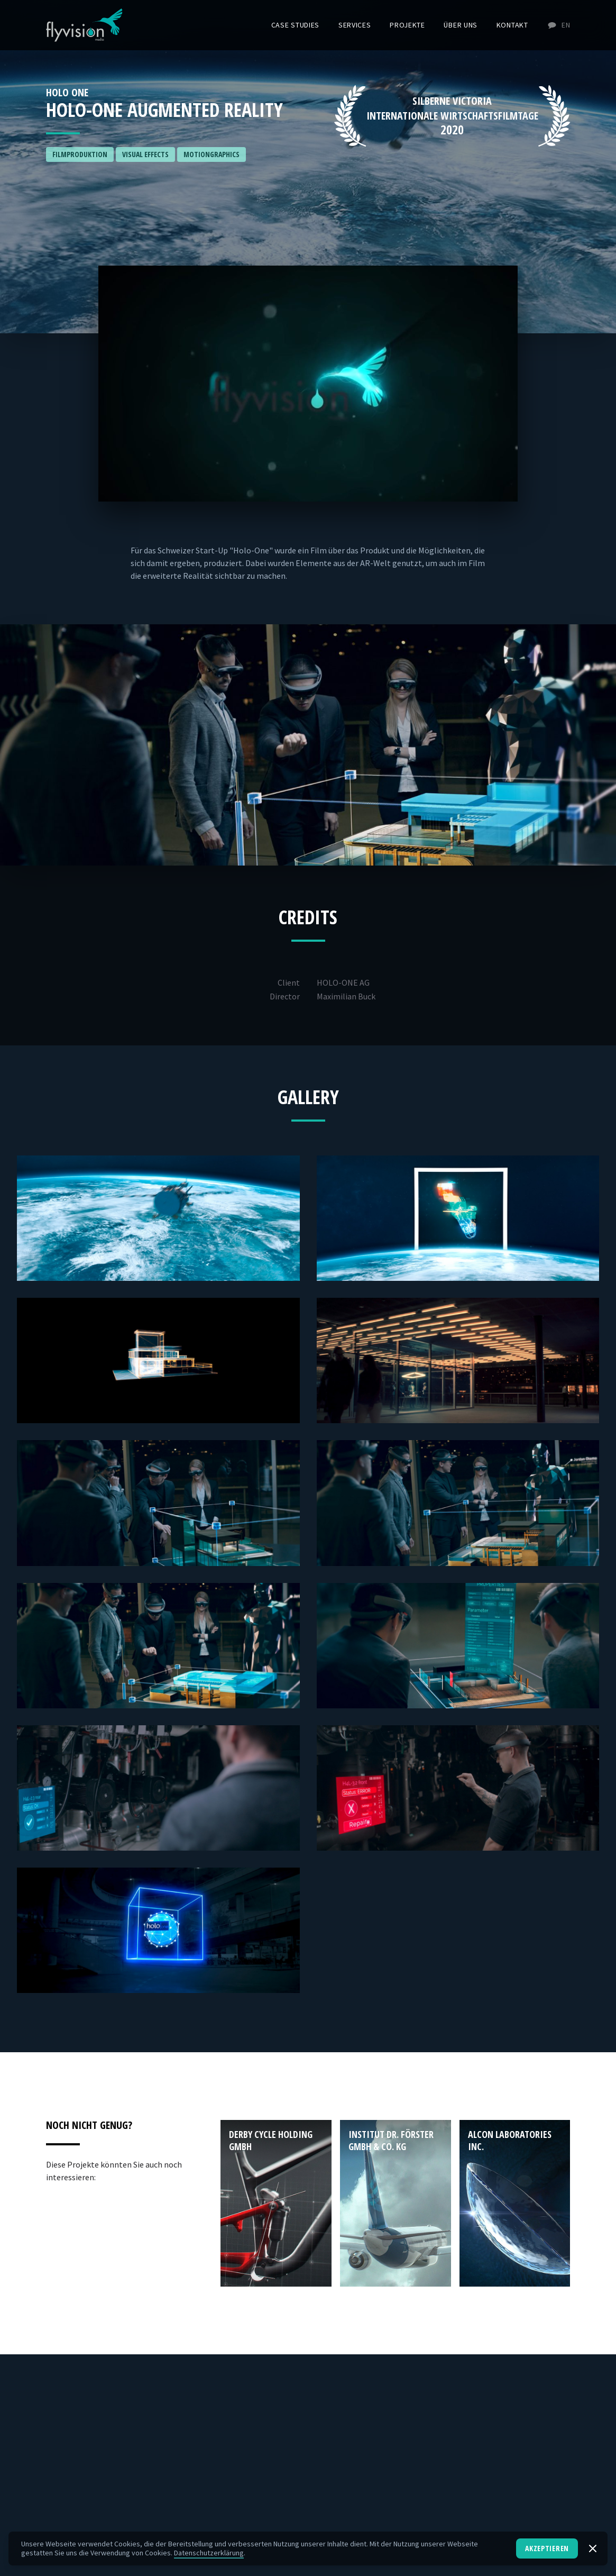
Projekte (407, 25)
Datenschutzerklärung (209, 2552)
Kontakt (512, 25)
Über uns (460, 25)
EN (558, 25)
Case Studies (295, 25)
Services (354, 25)
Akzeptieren (547, 2548)
